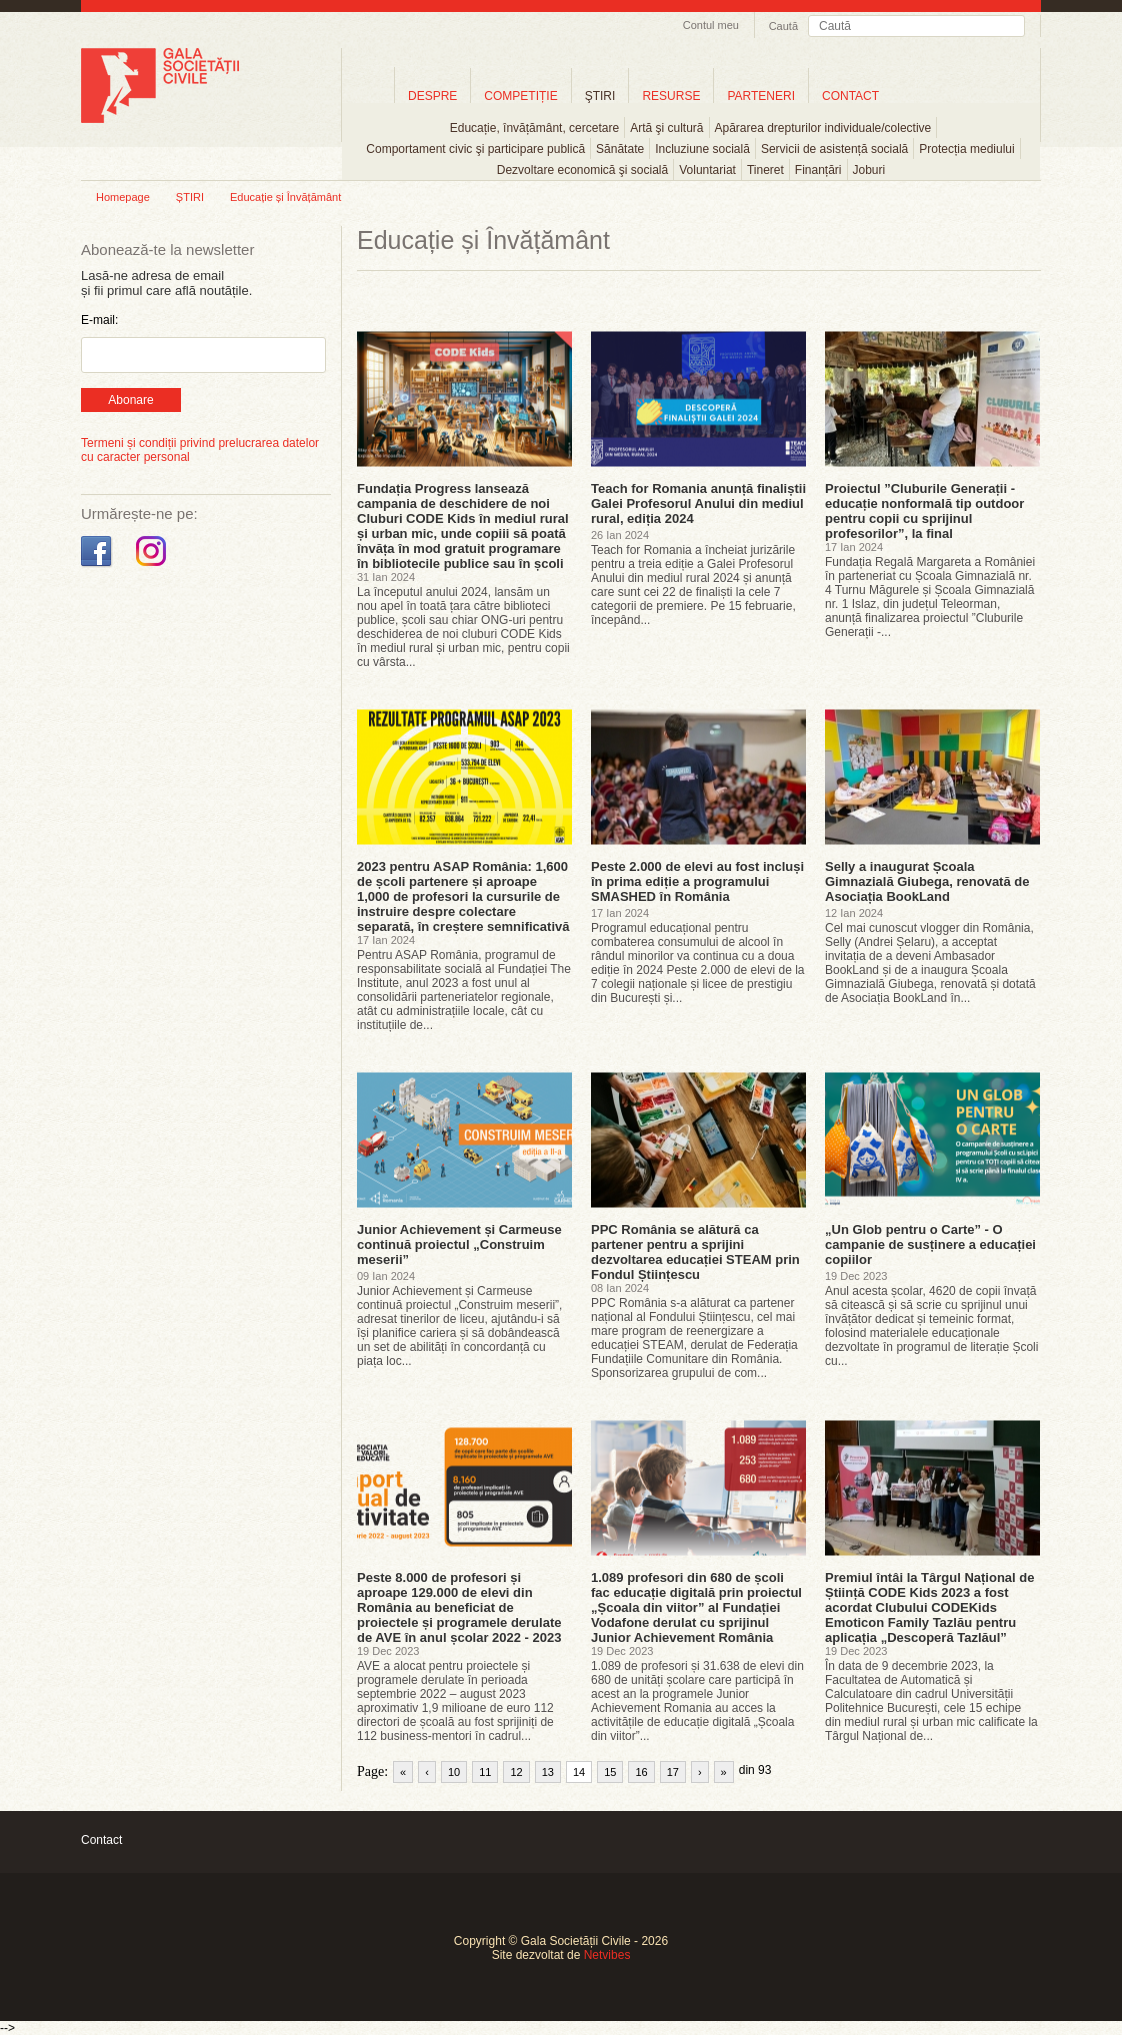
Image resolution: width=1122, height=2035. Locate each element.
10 (454, 1772)
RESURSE (671, 96)
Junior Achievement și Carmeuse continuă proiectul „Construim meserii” (459, 1244)
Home (368, 95)
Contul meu (711, 25)
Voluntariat (707, 170)
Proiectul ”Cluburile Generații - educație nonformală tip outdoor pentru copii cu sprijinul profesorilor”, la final (924, 511)
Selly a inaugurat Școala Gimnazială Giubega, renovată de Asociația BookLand (927, 881)
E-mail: (99, 320)
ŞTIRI (600, 96)
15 (610, 1772)
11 (485, 1772)
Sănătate (620, 149)
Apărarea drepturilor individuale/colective (823, 128)
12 (516, 1772)
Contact (101, 1840)
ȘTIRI (190, 197)
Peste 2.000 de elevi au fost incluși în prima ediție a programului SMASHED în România (697, 881)
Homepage (123, 197)
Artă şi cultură (666, 128)
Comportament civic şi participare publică (475, 149)
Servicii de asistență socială (834, 149)
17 (673, 1772)
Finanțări (818, 170)
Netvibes (607, 1955)
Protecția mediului (966, 149)
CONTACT (850, 96)
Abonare (130, 400)
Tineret (765, 170)
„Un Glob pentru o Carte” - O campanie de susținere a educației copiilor (930, 1244)
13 (548, 1772)
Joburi (869, 170)
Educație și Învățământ (285, 197)
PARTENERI (761, 96)
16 (641, 1772)
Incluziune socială (702, 149)
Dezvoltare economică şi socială (582, 170)
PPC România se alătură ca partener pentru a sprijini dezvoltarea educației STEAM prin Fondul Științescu (695, 1252)
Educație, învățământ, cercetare (534, 128)
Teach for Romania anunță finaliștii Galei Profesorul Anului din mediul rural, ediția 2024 (698, 503)
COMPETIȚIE (520, 96)
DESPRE (432, 96)
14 (579, 1772)
